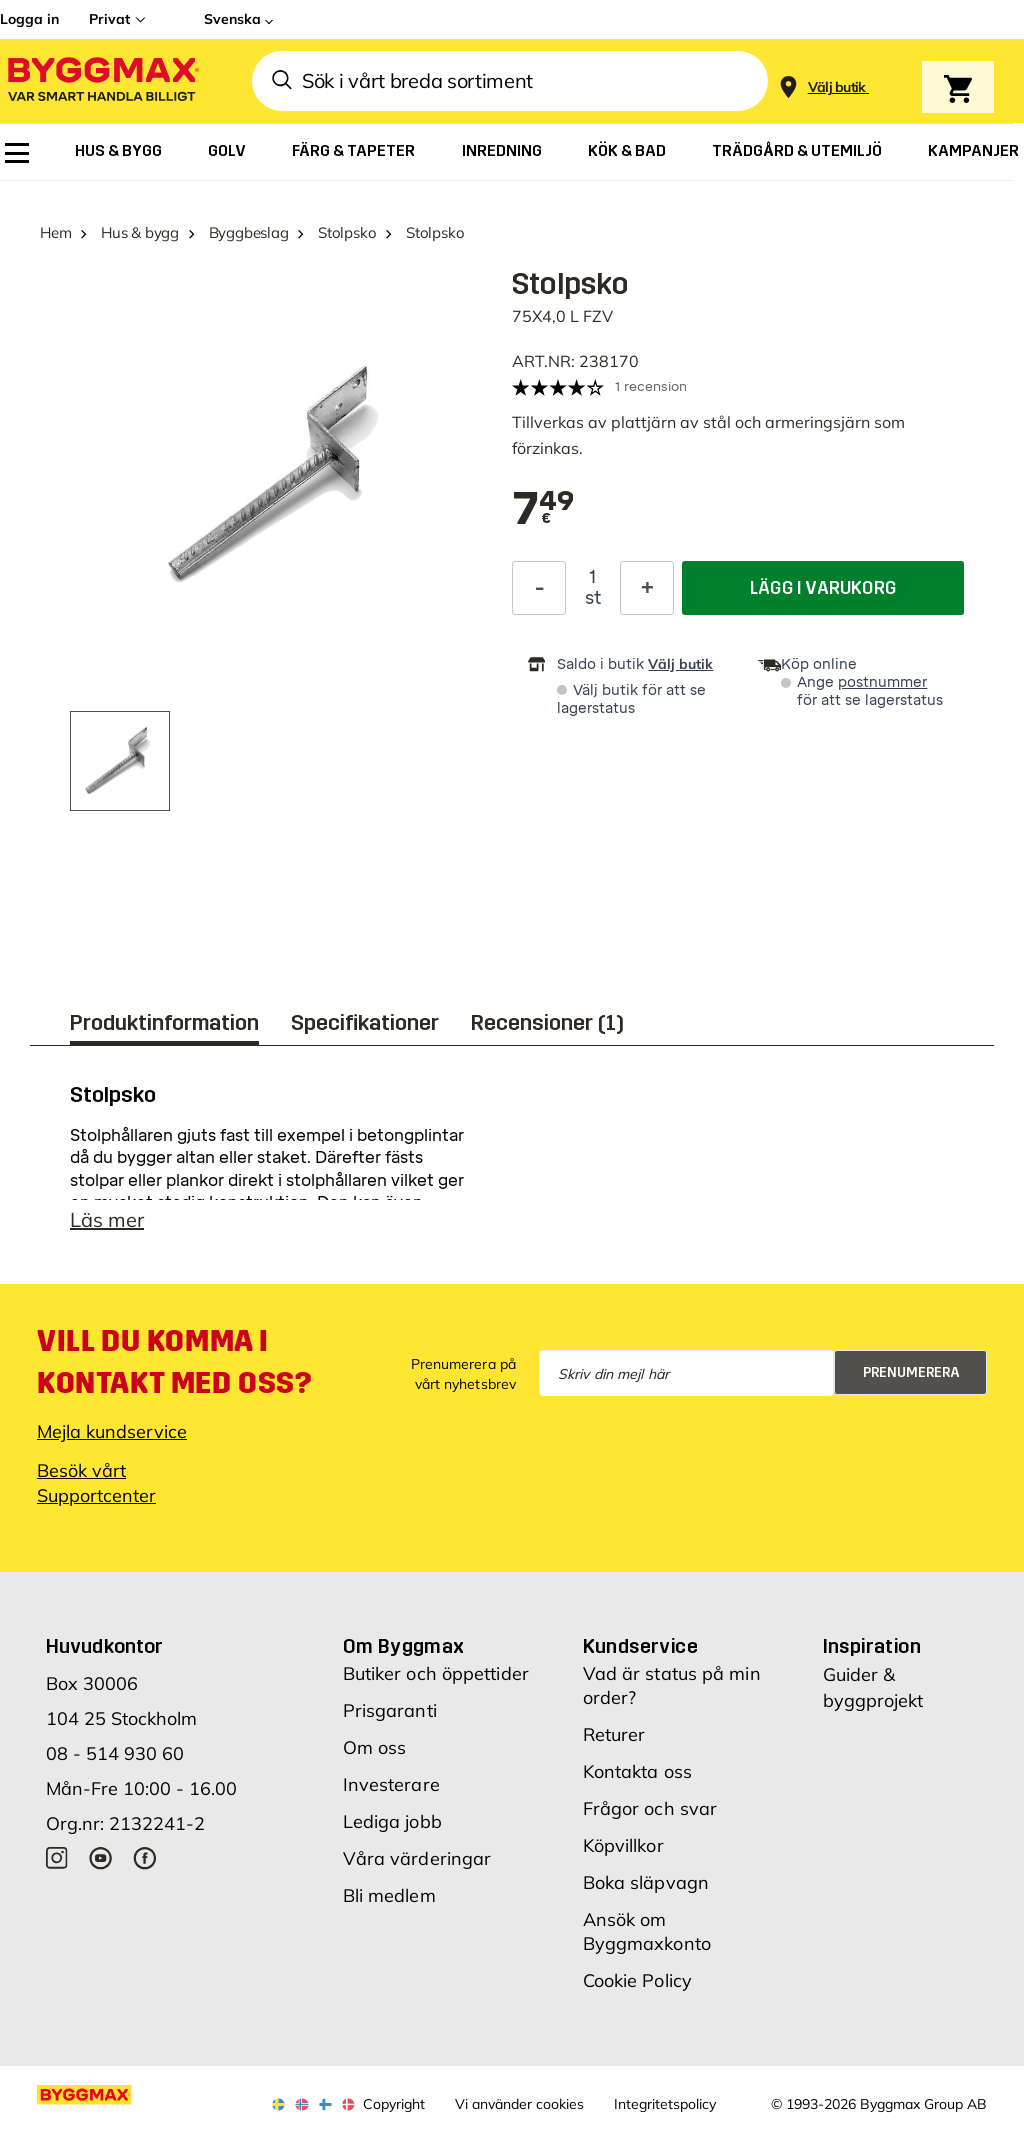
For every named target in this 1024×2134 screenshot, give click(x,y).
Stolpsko (347, 232)
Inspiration (872, 1646)
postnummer (882, 682)
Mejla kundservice (112, 1431)
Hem (55, 232)
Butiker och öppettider (436, 1673)
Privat (109, 19)
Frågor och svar (650, 1808)
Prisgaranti (390, 1710)
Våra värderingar (417, 1858)
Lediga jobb (392, 1821)
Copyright (394, 2104)
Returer (614, 1734)
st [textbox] (593, 598)
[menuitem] (17, 153)
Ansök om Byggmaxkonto (647, 1931)
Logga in (29, 19)
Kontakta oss (637, 1771)
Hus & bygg (140, 232)
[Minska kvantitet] (539, 588)
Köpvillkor (623, 1845)
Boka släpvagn (646, 1882)
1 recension (651, 386)
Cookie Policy (637, 1980)
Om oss (375, 1747)
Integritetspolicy (665, 2104)
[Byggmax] (102, 81)
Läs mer (107, 1219)
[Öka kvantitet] (647, 588)
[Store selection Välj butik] (837, 87)
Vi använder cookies (519, 2104)
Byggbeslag (249, 232)
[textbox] (543, 510)
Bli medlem (389, 1895)
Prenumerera (911, 1372)
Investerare (391, 1784)
